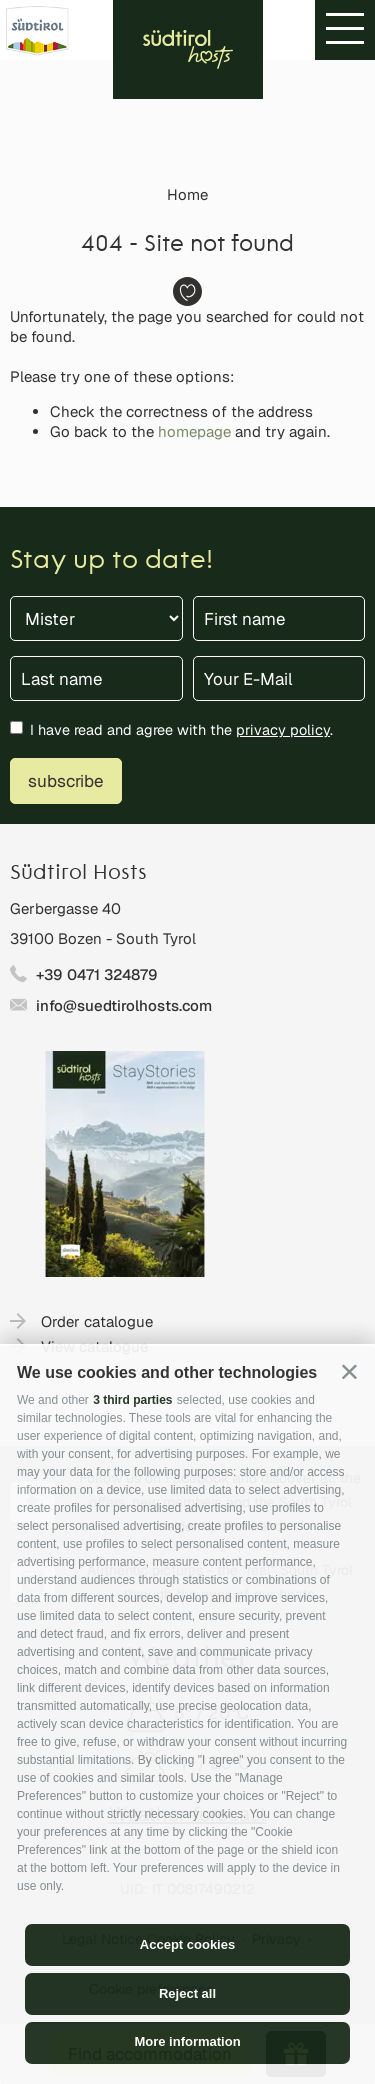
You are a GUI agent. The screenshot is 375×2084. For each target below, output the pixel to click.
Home (187, 194)
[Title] (96, 618)
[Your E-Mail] (279, 678)
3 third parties (132, 1400)
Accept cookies (187, 1944)
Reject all (187, 1993)
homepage (194, 431)
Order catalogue (97, 1321)
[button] (349, 1371)
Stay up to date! (111, 561)
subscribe (66, 781)
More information (187, 2041)
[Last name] (96, 678)
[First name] (279, 618)
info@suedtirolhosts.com (124, 1005)
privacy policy (283, 729)
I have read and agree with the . (181, 729)
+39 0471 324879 (97, 974)
